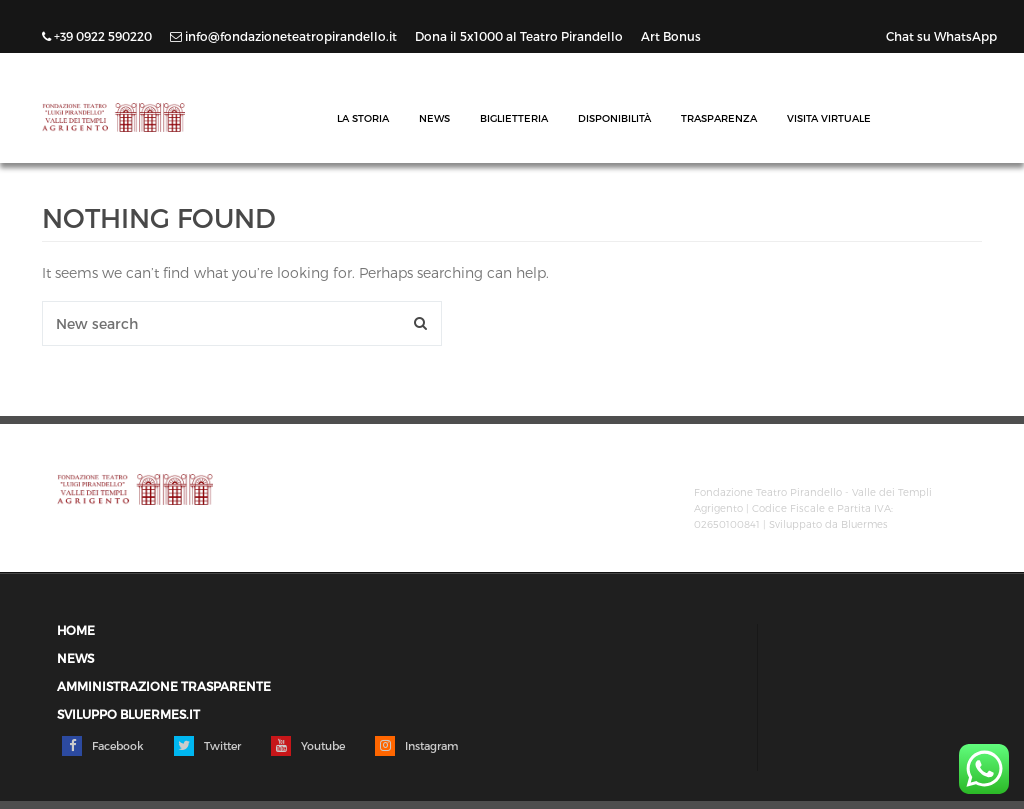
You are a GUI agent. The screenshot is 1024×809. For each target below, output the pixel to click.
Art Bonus (671, 36)
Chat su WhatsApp (941, 36)
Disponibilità (614, 118)
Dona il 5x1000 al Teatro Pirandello (520, 36)
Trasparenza (719, 118)
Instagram (416, 746)
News (434, 118)
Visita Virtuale (829, 118)
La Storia (363, 118)
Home (76, 630)
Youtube (308, 746)
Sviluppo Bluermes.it (128, 714)
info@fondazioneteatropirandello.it (285, 36)
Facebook (103, 746)
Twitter (207, 746)
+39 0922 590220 (98, 36)
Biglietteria (514, 118)
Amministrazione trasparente (164, 686)
